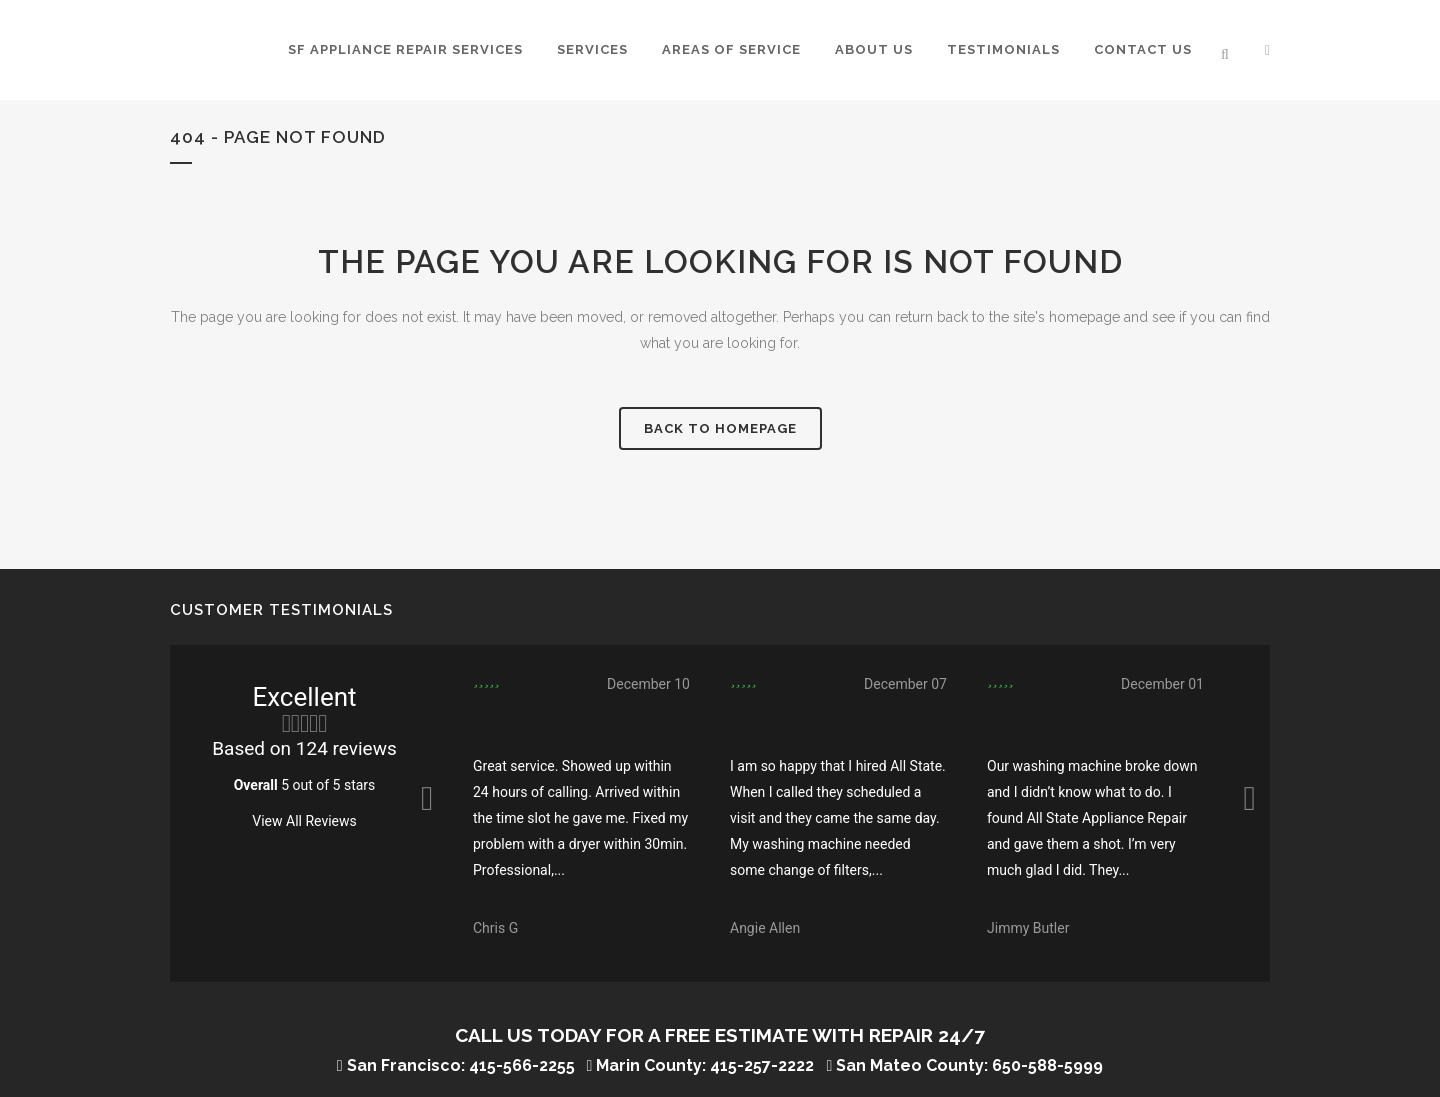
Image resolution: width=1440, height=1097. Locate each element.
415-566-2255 (522, 1065)
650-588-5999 (1047, 1065)
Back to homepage (720, 428)
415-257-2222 (762, 1065)
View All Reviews (304, 821)
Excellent (304, 697)
